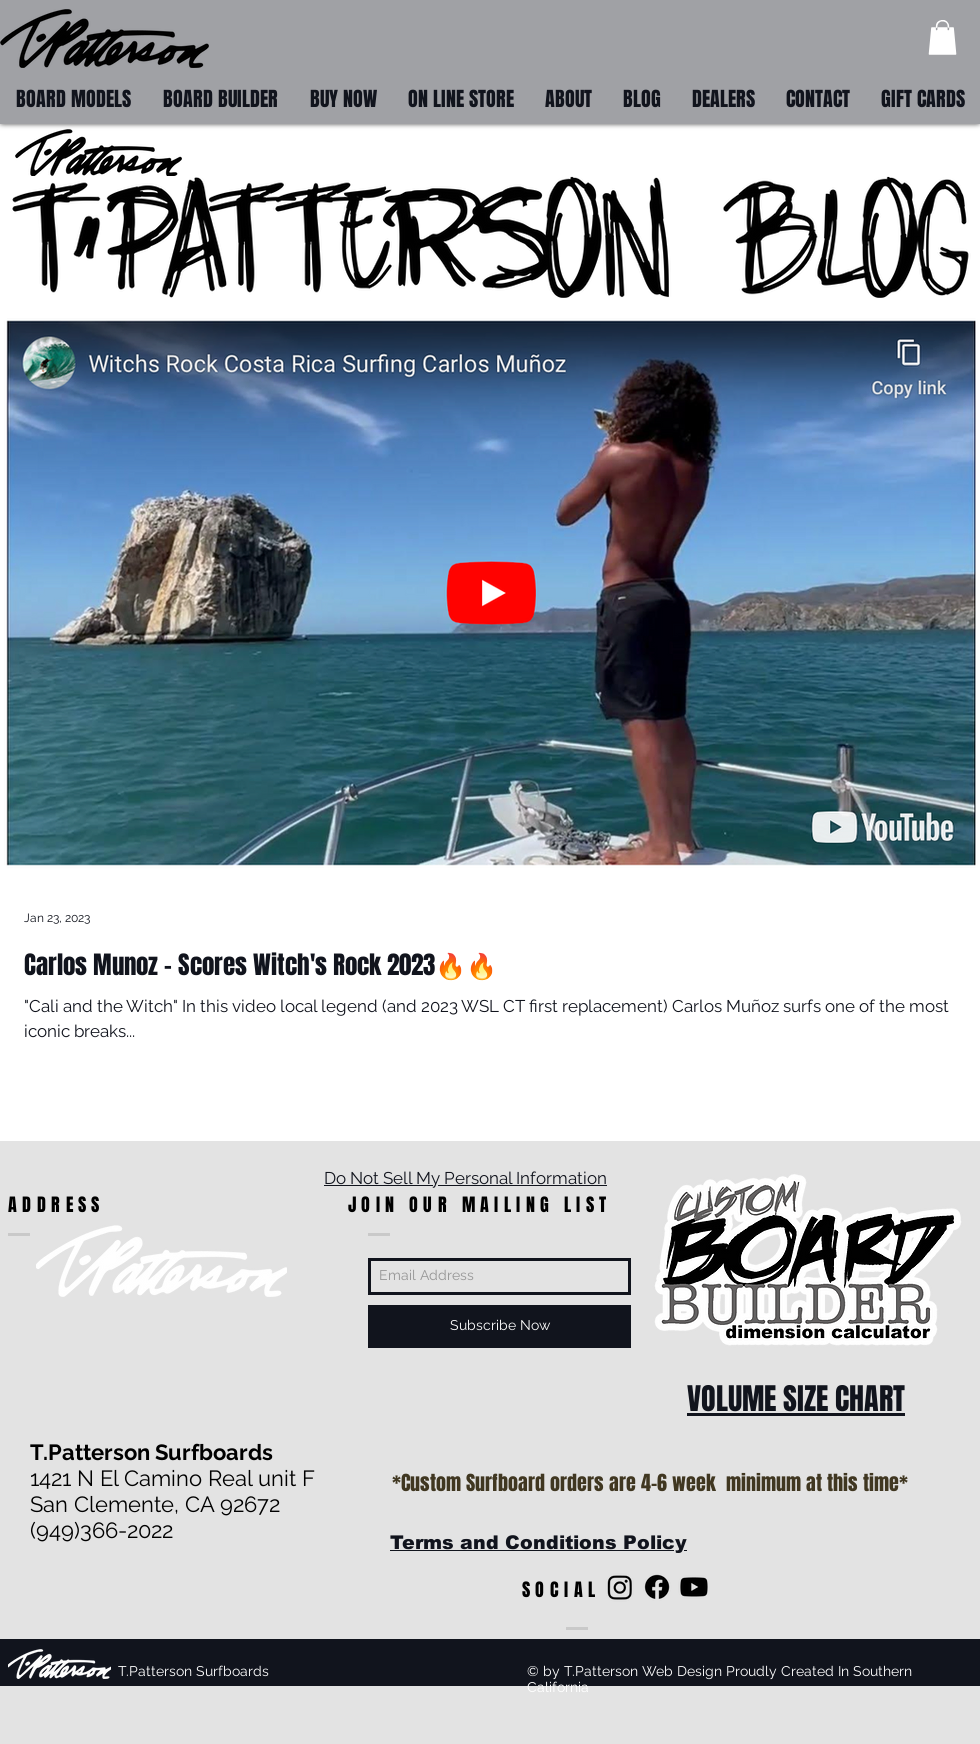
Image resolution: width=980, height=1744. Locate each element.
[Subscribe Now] (499, 1326)
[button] (942, 37)
